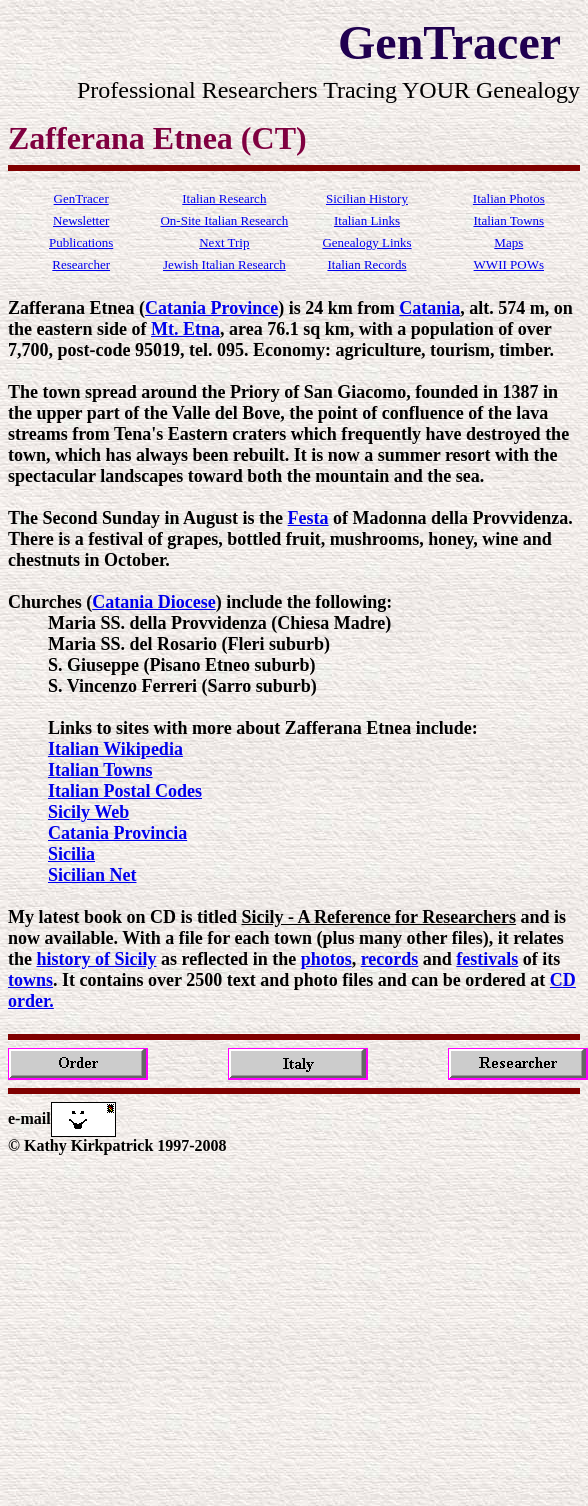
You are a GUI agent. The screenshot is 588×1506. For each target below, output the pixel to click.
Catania (429, 308)
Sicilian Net (92, 875)
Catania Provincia (117, 833)
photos (326, 959)
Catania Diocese (153, 602)
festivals (487, 959)
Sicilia (71, 854)
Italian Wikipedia (115, 749)
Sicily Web (88, 812)
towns (30, 980)
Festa (308, 518)
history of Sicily (97, 959)
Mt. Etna (185, 329)
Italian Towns (100, 770)
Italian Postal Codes (125, 791)
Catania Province (211, 308)
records (390, 959)
